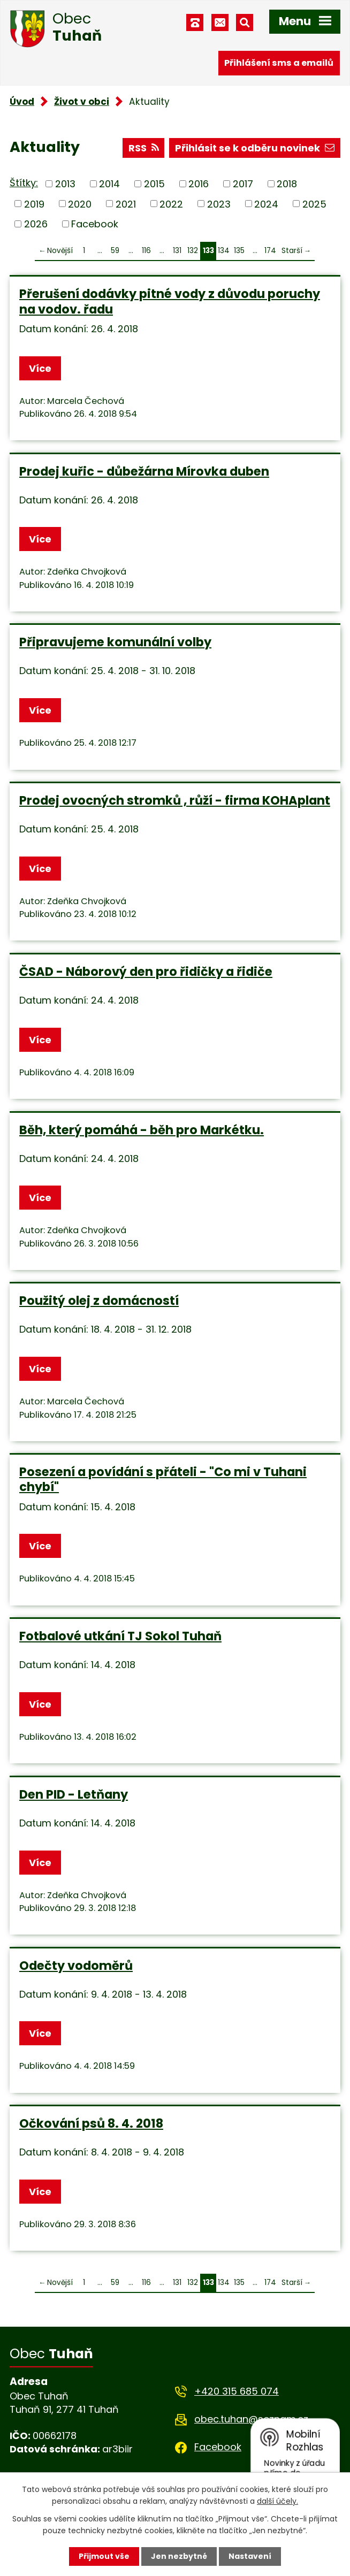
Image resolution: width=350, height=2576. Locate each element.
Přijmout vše (104, 2556)
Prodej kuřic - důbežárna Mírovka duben (144, 471)
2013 (65, 183)
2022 (171, 203)
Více (40, 368)
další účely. (277, 2501)
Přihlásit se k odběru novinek (254, 148)
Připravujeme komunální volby (115, 642)
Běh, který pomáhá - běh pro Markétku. (141, 1129)
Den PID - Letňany (73, 1794)
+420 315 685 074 (236, 2391)
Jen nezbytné (179, 2556)
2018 (287, 183)
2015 (154, 183)
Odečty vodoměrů (76, 1965)
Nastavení (250, 2556)
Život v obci (81, 101)
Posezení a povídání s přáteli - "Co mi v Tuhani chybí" (163, 1479)
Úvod (22, 101)
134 (224, 251)
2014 (109, 183)
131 (177, 251)
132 (192, 251)
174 (270, 251)
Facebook (94, 224)
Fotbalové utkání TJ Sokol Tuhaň (120, 1636)
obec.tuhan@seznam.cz (251, 2419)
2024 (266, 203)
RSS (143, 148)
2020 (80, 203)
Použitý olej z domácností (99, 1300)
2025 (314, 203)
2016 (198, 183)
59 (115, 251)
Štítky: (24, 182)
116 (146, 251)
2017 (243, 183)
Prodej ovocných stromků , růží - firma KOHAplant (174, 800)
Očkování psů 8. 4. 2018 (91, 2123)
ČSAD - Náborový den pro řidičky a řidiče (145, 971)
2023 (219, 203)
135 (239, 251)
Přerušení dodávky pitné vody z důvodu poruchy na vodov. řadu (169, 301)
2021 (126, 203)
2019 (34, 203)
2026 (36, 224)
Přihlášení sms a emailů (278, 63)
